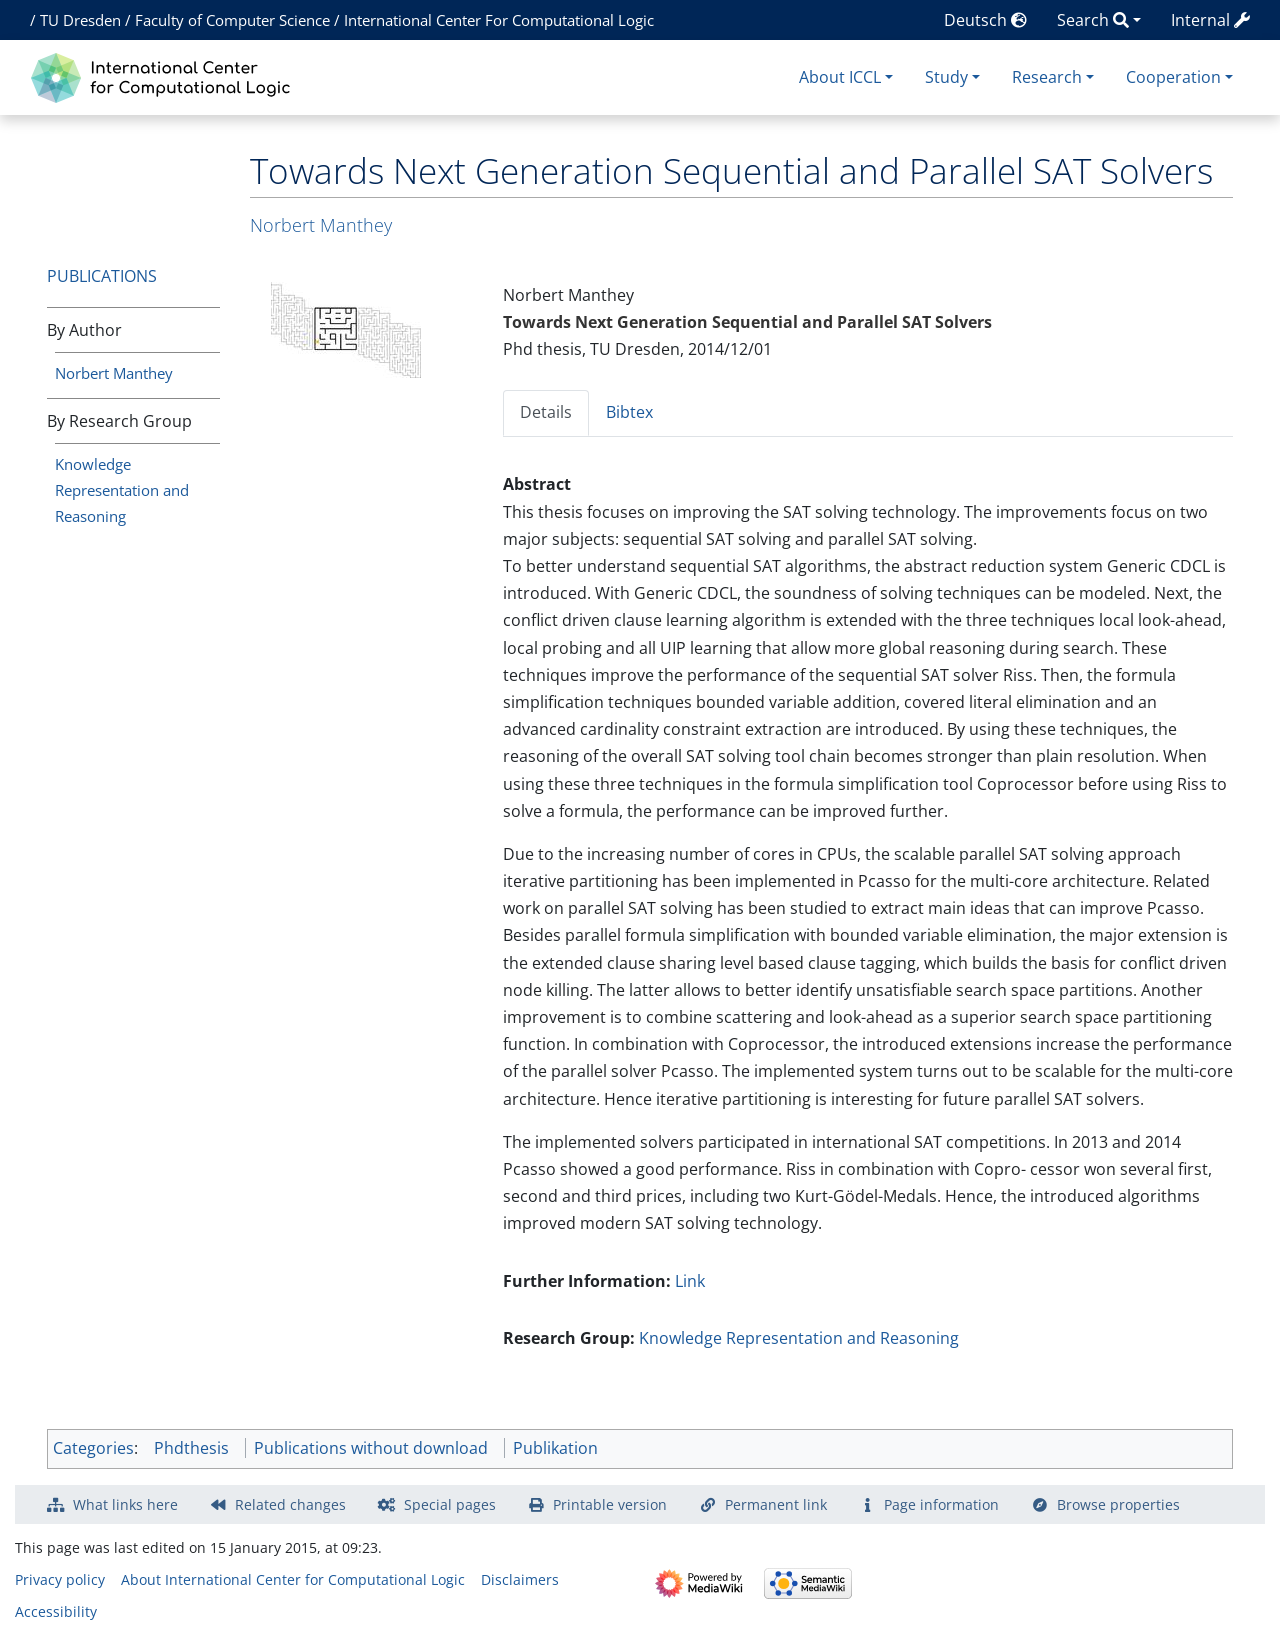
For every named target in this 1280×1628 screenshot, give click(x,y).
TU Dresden (80, 20)
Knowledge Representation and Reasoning (122, 490)
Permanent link (776, 1504)
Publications (102, 276)
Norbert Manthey (114, 373)
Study (946, 77)
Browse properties (1118, 1504)
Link (690, 1281)
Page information (941, 1504)
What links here (125, 1504)
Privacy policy (60, 1579)
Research (1047, 77)
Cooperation (1173, 77)
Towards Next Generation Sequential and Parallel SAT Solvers (747, 322)
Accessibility (56, 1611)
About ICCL (840, 77)
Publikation (555, 1448)
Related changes (290, 1504)
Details (546, 412)
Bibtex (629, 412)
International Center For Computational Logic (499, 20)
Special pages (450, 1504)
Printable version (610, 1504)
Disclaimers (520, 1579)
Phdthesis (191, 1448)
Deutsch (985, 20)
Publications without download (371, 1448)
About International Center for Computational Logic (293, 1579)
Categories (93, 1448)
